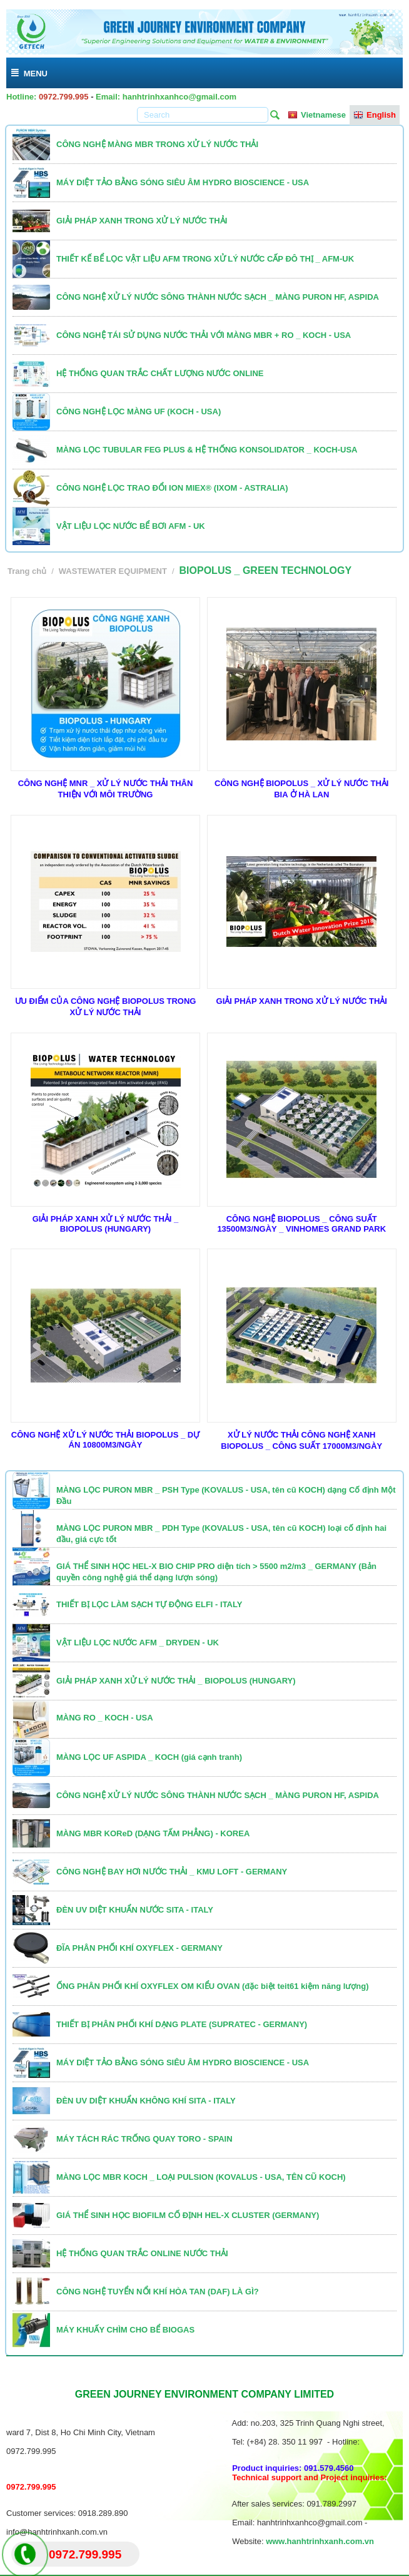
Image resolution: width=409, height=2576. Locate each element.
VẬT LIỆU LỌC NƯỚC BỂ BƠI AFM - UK (130, 526)
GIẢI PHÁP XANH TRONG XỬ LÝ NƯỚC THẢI (141, 220)
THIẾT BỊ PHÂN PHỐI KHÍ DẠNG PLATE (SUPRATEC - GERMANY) (181, 2024)
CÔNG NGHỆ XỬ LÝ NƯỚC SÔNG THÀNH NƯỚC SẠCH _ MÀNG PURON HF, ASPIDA (217, 297)
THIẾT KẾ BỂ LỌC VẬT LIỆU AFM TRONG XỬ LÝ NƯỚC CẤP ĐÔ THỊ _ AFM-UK (205, 258)
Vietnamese (317, 115)
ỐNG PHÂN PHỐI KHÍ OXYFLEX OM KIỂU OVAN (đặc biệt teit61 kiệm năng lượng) (212, 1986)
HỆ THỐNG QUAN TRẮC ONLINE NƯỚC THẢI (142, 2253)
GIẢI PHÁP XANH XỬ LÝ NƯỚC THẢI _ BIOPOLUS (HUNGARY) (106, 1224)
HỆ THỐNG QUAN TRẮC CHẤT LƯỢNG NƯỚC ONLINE (160, 373)
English (374, 115)
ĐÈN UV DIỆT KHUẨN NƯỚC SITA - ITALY (134, 1909)
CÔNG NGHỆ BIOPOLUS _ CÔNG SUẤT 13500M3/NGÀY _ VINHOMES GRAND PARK (301, 1224)
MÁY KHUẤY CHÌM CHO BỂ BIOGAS (125, 2329)
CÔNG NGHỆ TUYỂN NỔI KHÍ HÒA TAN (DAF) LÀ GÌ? (157, 2291)
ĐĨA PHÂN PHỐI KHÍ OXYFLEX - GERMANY (139, 1948)
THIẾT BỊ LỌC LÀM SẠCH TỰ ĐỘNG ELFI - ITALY (149, 1604)
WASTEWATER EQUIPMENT (113, 571)
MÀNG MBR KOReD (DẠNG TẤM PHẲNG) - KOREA (153, 1833)
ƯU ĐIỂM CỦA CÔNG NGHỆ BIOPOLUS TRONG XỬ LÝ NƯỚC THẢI (105, 1006)
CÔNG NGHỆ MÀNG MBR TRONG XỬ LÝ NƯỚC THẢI (157, 144)
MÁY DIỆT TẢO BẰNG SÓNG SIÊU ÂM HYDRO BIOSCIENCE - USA (182, 182)
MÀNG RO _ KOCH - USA (104, 1717)
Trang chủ (27, 571)
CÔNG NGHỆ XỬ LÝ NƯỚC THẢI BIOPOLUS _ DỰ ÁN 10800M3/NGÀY (105, 1439)
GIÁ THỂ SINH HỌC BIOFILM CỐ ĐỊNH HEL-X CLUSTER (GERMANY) (187, 2215)
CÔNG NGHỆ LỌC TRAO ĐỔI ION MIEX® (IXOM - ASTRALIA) (172, 488)
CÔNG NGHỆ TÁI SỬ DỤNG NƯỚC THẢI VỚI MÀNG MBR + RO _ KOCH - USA (203, 335)
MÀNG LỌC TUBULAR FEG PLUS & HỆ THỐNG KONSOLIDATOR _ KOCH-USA (207, 449)
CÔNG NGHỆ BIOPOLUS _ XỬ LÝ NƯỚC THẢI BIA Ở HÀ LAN (301, 789)
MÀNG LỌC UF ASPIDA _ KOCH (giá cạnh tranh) (149, 1757)
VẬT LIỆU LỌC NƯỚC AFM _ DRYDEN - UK (137, 1642)
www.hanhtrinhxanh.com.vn (320, 2541)
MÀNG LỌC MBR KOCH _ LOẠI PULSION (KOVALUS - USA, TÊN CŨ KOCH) (201, 2177)
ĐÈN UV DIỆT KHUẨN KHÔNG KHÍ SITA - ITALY (146, 2100)
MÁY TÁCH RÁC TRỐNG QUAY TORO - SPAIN (144, 2139)
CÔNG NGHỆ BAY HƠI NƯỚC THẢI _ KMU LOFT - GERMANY (171, 1871)
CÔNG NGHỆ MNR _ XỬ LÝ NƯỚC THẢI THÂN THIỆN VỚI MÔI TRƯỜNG (105, 789)
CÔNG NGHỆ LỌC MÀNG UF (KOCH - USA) (138, 411)
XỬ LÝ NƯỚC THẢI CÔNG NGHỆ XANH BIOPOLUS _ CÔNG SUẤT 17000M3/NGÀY (301, 1440)
